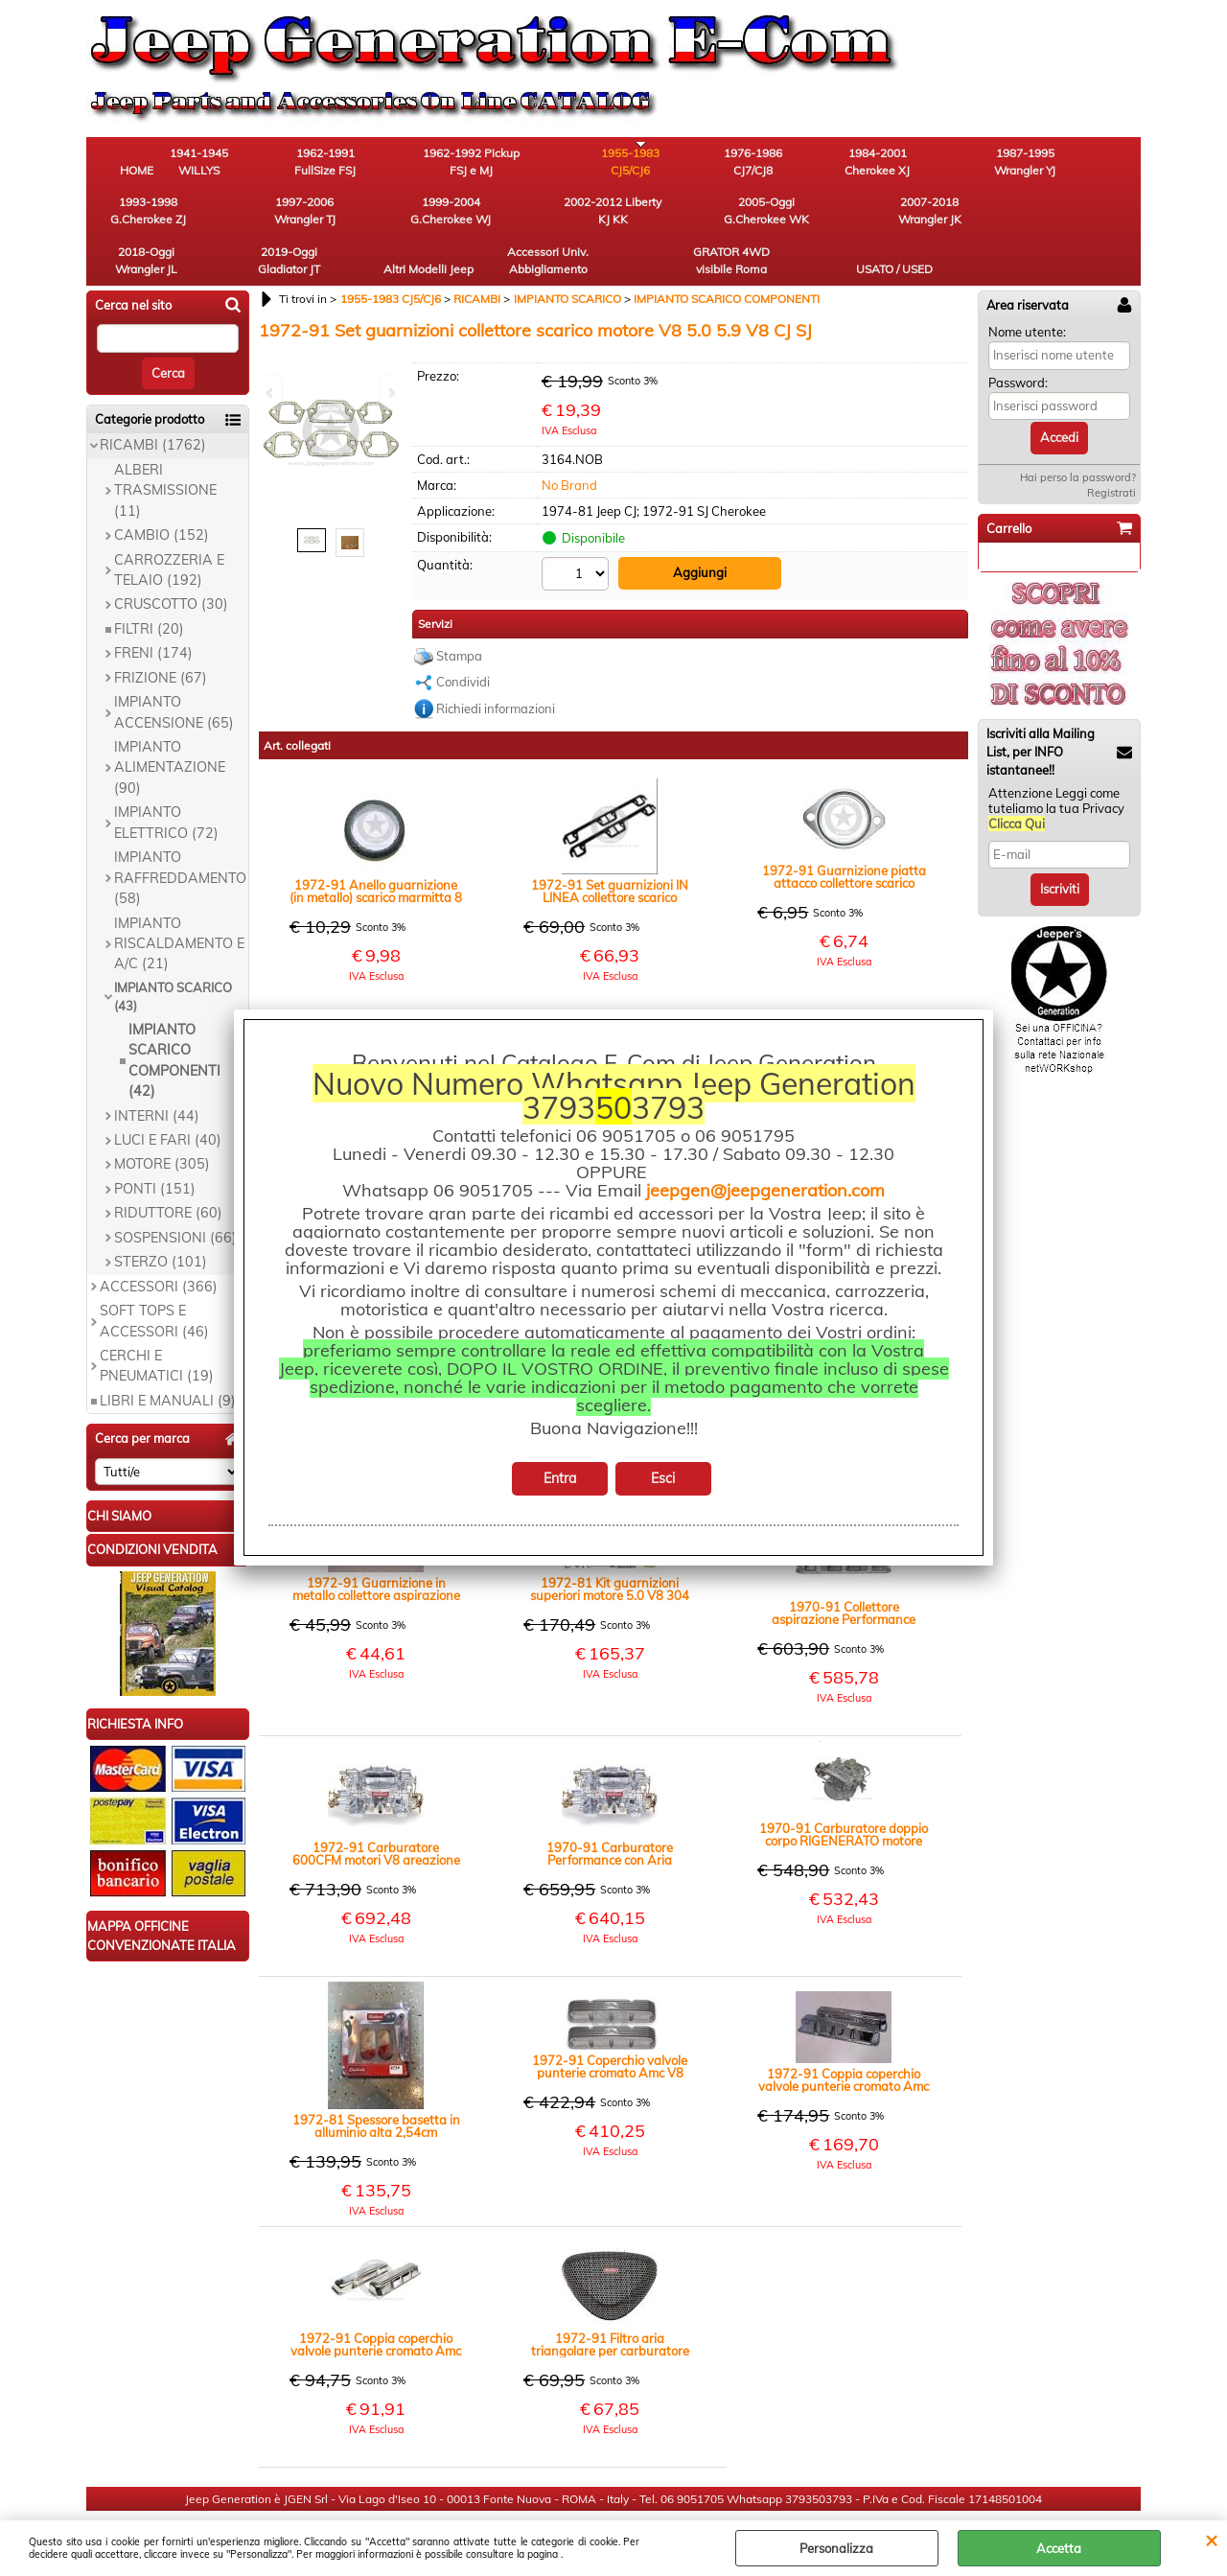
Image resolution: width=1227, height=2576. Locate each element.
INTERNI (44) (156, 1074)
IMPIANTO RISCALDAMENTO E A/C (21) (179, 902)
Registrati (1111, 451)
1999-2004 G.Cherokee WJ (139, 217)
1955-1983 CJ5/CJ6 (561, 163)
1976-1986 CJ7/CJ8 (666, 163)
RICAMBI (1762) (153, 404)
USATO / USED (1088, 226)
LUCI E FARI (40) (167, 1098)
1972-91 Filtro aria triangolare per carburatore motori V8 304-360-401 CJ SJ (609, 2302)
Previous (271, 392)
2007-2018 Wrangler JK (455, 217)
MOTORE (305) (162, 1123)
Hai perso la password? (1078, 436)
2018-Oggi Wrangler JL (561, 217)
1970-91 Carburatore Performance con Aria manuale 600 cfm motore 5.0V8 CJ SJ (610, 1811)
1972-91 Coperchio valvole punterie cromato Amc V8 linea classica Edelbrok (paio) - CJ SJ (609, 2024)
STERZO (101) (160, 1221)
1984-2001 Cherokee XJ (771, 163)
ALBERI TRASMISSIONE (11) (165, 449)
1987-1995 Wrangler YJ (877, 163)
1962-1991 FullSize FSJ (350, 163)
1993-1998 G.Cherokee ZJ (983, 163)
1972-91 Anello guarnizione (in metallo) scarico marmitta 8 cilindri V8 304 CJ (375, 849)
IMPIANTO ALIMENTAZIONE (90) (169, 726)
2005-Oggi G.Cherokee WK (350, 217)
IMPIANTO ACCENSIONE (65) (174, 670)
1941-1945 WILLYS (245, 163)
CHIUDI (1211, 2539)
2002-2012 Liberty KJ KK (244, 217)
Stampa (459, 613)
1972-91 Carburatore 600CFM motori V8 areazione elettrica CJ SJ (376, 1811)
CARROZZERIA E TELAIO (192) (169, 528)
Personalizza (836, 2548)
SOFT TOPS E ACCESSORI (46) (154, 1279)
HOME (139, 172)
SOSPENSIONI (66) (175, 1196)
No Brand (569, 444)
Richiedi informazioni (495, 666)
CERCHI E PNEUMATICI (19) (157, 1324)
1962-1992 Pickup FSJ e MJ (456, 163)
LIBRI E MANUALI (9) (168, 1359)
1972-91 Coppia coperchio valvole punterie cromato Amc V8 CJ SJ (843, 2038)
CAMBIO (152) (161, 493)
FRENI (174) (153, 612)
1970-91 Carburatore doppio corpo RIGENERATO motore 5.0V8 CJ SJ (843, 1792)
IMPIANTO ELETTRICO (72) (166, 782)
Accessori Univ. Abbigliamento (877, 217)
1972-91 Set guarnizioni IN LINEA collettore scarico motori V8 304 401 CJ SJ (609, 849)
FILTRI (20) (149, 587)
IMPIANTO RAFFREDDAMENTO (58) (180, 837)
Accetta (1058, 2548)
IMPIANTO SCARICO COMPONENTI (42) (174, 1019)
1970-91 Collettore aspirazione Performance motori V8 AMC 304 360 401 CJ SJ (843, 1571)
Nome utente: (1027, 290)
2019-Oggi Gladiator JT (667, 217)
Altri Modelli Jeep (771, 217)
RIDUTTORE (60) (168, 1172)
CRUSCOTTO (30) (171, 563)
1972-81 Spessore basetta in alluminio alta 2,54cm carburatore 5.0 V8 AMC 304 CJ (376, 2084)
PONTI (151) (155, 1147)
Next (390, 392)
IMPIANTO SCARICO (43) (173, 956)
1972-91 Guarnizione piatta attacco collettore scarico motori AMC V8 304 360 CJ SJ (843, 835)
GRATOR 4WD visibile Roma (982, 217)
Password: (1018, 341)
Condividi (463, 639)
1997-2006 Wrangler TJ (1088, 163)
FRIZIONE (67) (160, 636)
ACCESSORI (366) (159, 1245)
